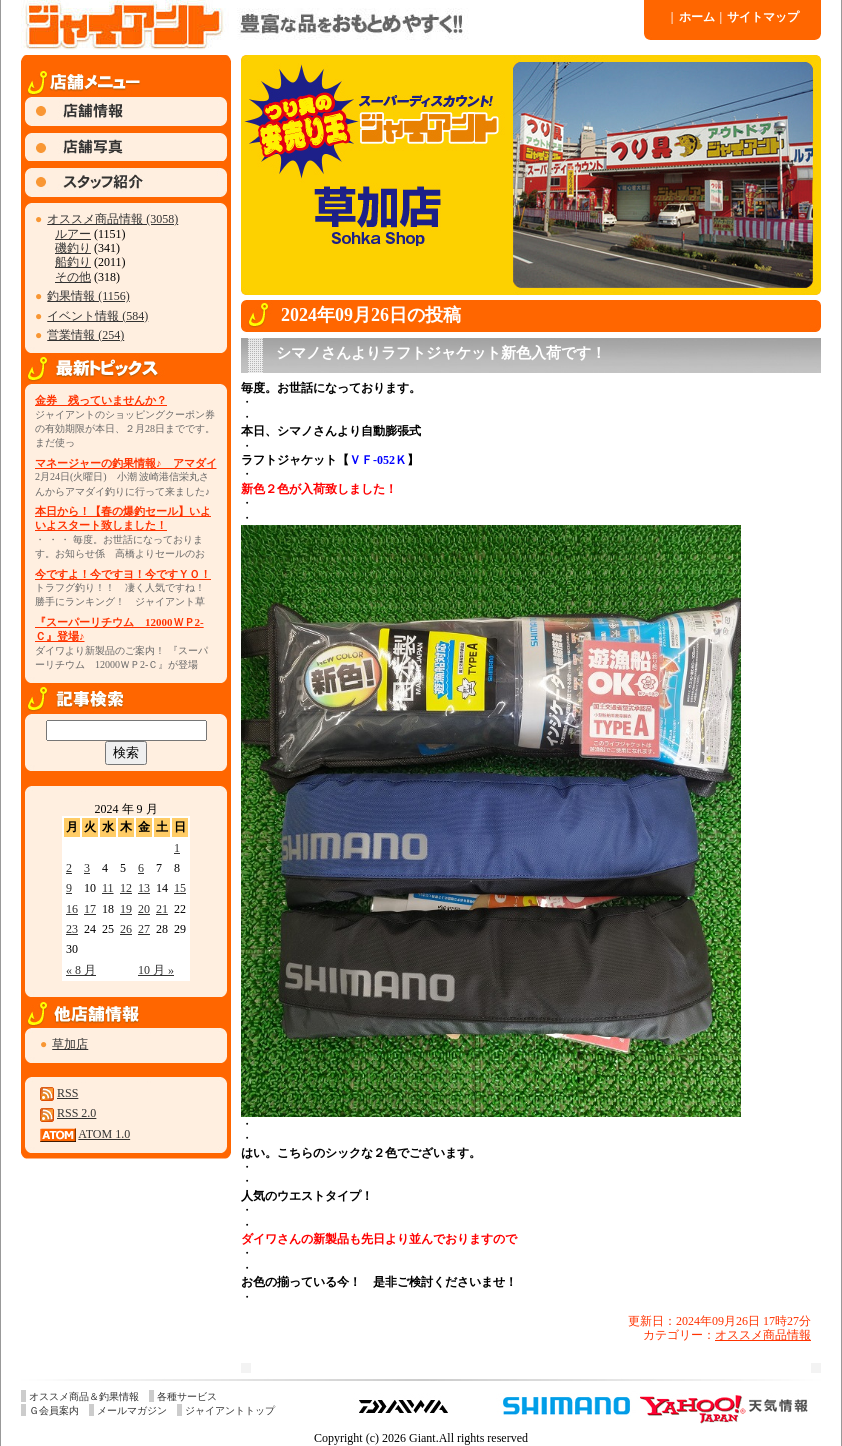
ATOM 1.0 (104, 1134)
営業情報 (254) (85, 335)
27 (144, 929)
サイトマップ (760, 17)
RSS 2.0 (76, 1113)
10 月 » (156, 970)
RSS (67, 1093)
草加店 (70, 1044)
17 (90, 909)
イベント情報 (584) (97, 316)
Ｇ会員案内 (54, 1410)
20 (144, 909)
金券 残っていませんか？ (101, 400)
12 (126, 888)
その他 (73, 277)
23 (72, 929)
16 (72, 909)
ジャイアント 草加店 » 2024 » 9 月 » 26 (331, 25)
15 (180, 888)
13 (144, 888)
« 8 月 (81, 970)
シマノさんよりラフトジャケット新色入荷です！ (441, 353)
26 (126, 929)
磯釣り (73, 248)
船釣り (73, 262)
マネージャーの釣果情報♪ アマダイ (126, 463)
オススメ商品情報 (763, 1335)
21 (162, 909)
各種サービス (187, 1396)
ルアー (73, 234)
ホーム (693, 17)
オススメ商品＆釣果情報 (84, 1396)
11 (108, 888)
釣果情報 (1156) (88, 296)
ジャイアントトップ (230, 1410)
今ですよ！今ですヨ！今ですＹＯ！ (123, 574)
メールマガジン (132, 1410)
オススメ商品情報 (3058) (112, 219)
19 (126, 909)
